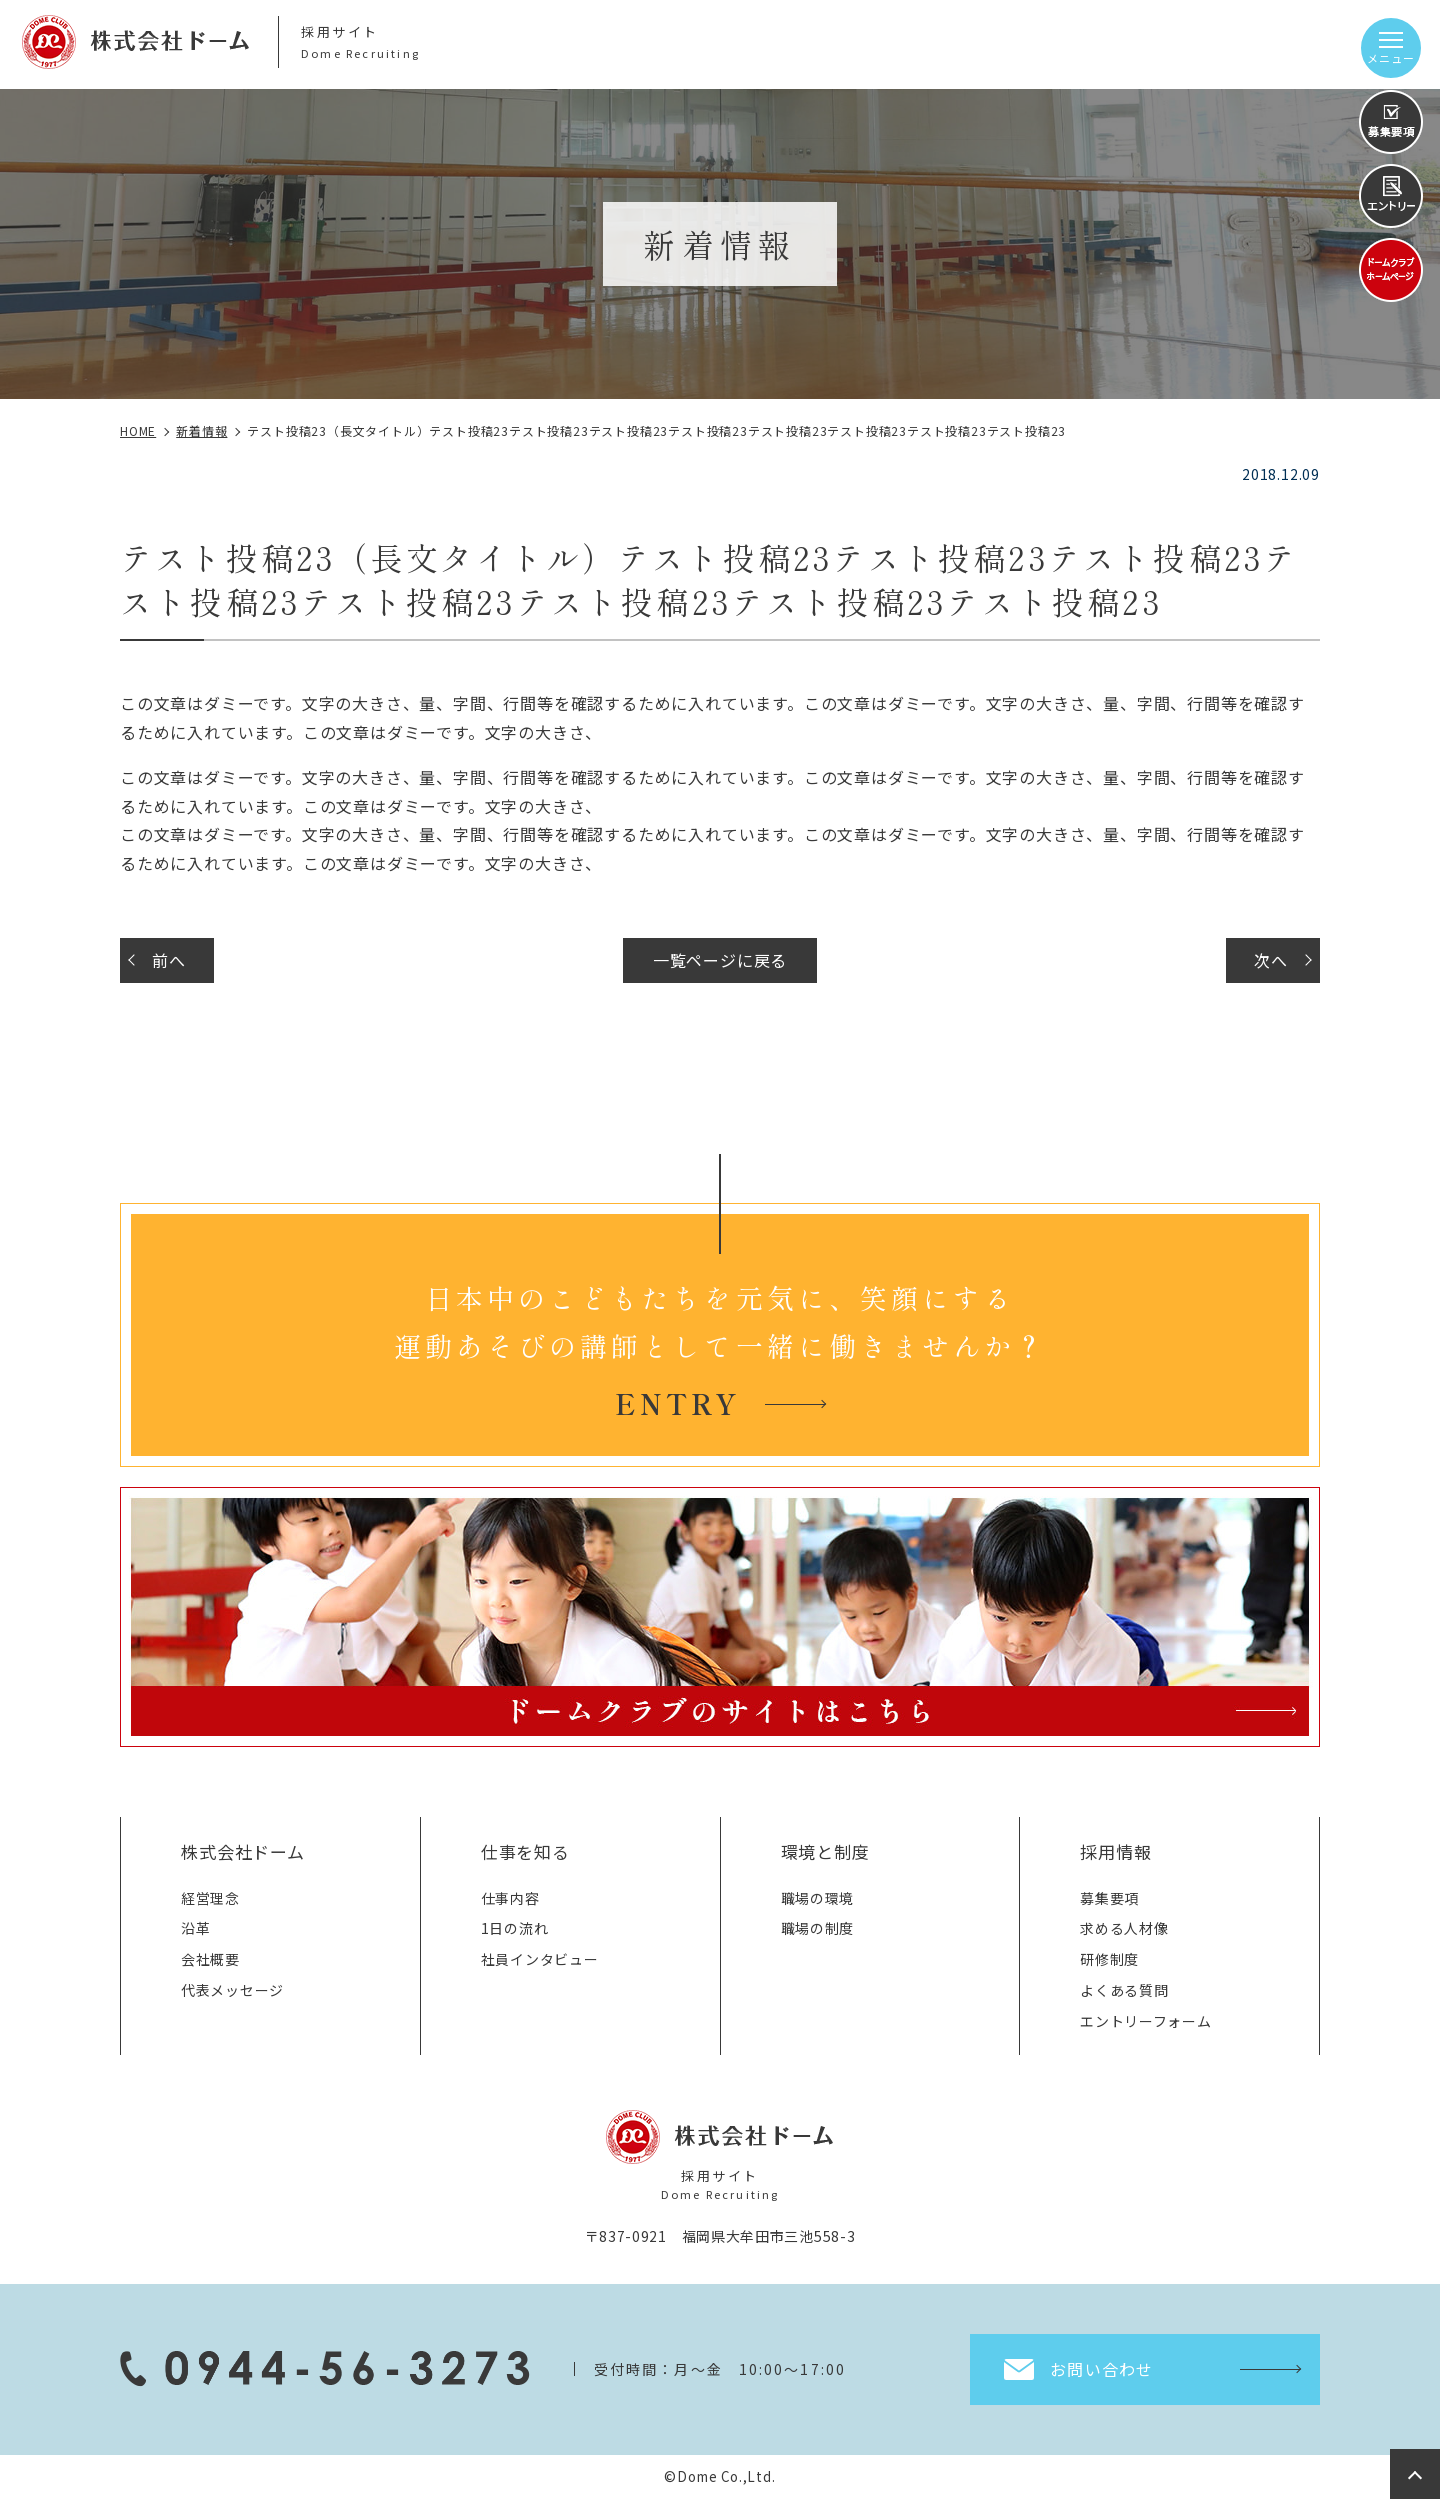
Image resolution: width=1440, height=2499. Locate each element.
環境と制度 (825, 1851)
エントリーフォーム (1145, 2021)
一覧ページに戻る (720, 960)
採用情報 (1115, 1851)
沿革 (195, 1928)
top (1415, 2474)
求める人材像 (1124, 1928)
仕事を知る (525, 1851)
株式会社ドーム (243, 1851)
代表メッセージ (232, 1990)
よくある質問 (1124, 1990)
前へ (169, 960)
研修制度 (1109, 1959)
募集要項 (1109, 1898)
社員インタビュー (540, 1959)
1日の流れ (515, 1928)
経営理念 (210, 1898)
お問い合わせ (1102, 2369)
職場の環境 (818, 1898)
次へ (1271, 960)
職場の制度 (818, 1928)
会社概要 (210, 1959)
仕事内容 (510, 1898)
